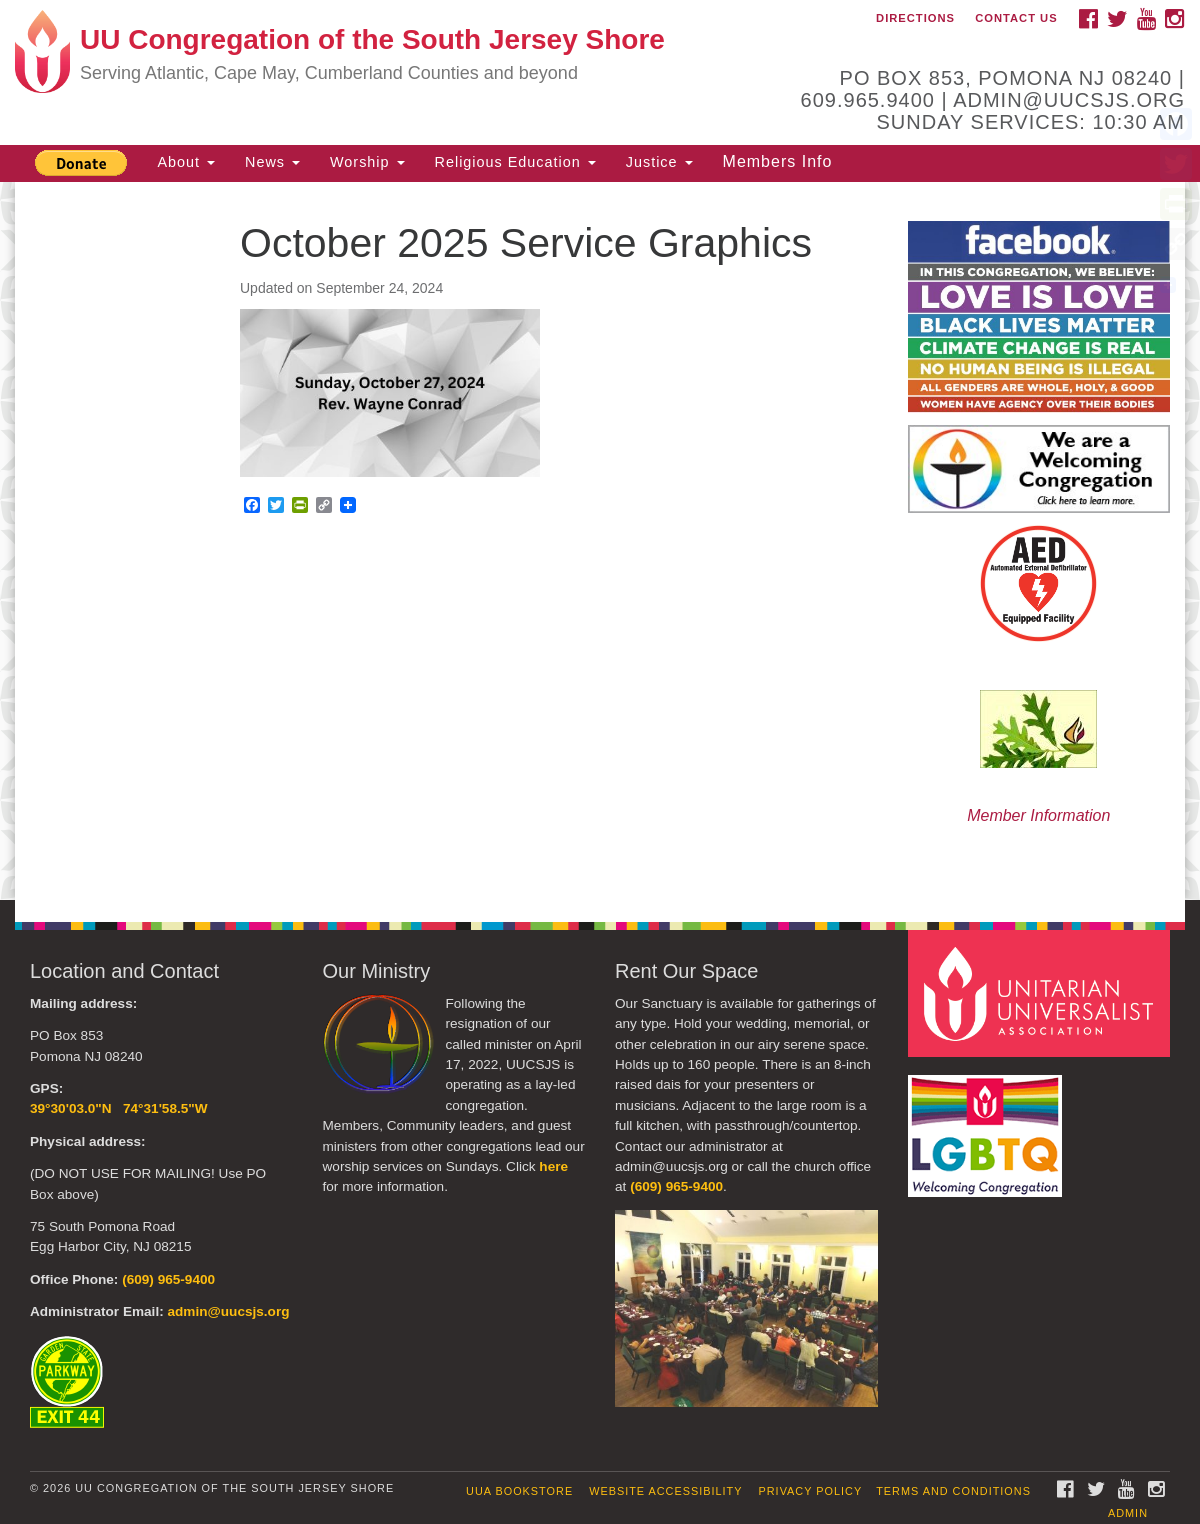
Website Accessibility (665, 1491)
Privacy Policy (811, 1491)
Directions (915, 18)
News (272, 162)
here (553, 1166)
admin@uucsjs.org (228, 1311)
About (186, 162)
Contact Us (1016, 18)
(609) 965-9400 (168, 1279)
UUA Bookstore (519, 1491)
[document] (600, 541)
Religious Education (515, 162)
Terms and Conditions (953, 1491)
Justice (659, 162)
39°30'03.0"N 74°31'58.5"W (119, 1108)
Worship (367, 162)
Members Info (778, 161)
